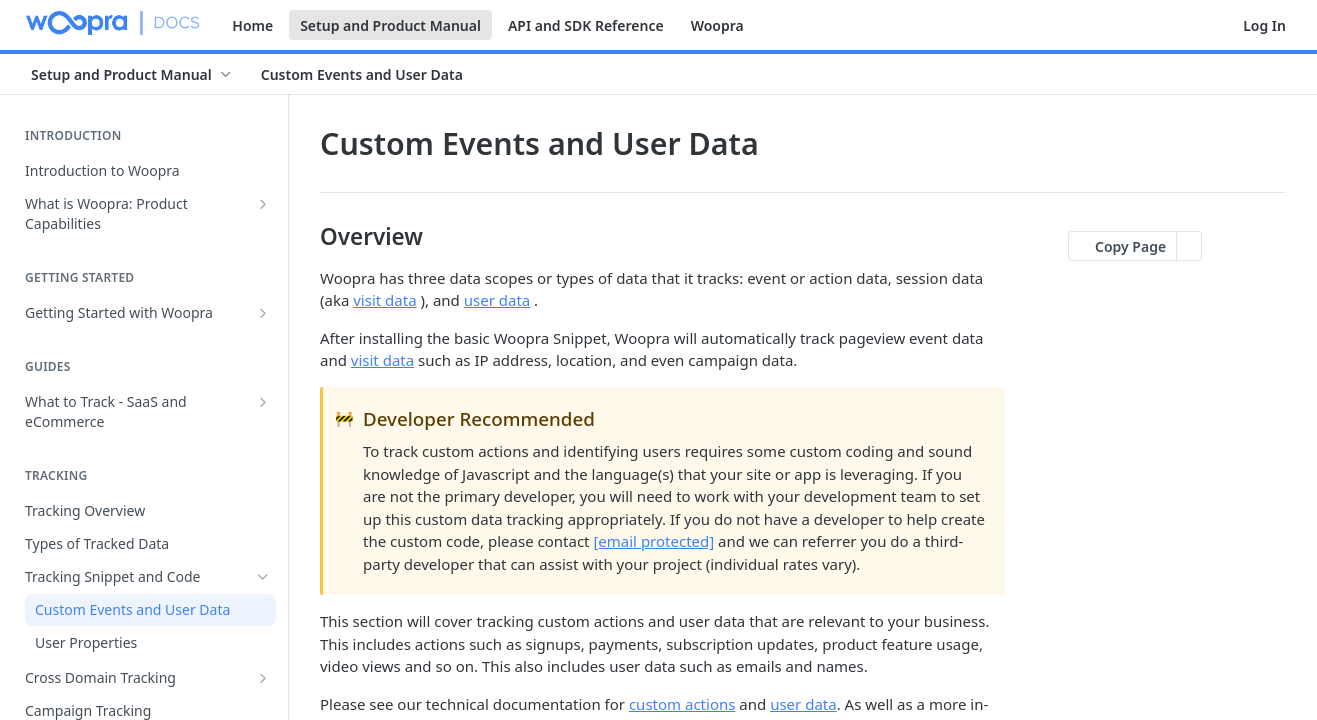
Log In (1264, 25)
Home (252, 25)
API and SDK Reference (586, 25)
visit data (384, 300)
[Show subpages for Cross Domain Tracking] (263, 678)
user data (497, 300)
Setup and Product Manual (390, 25)
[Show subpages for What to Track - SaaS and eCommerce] (263, 402)
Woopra (717, 25)
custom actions (682, 704)
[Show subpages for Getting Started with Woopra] (263, 313)
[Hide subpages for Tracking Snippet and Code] (263, 577)
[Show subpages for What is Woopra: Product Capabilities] (263, 204)
